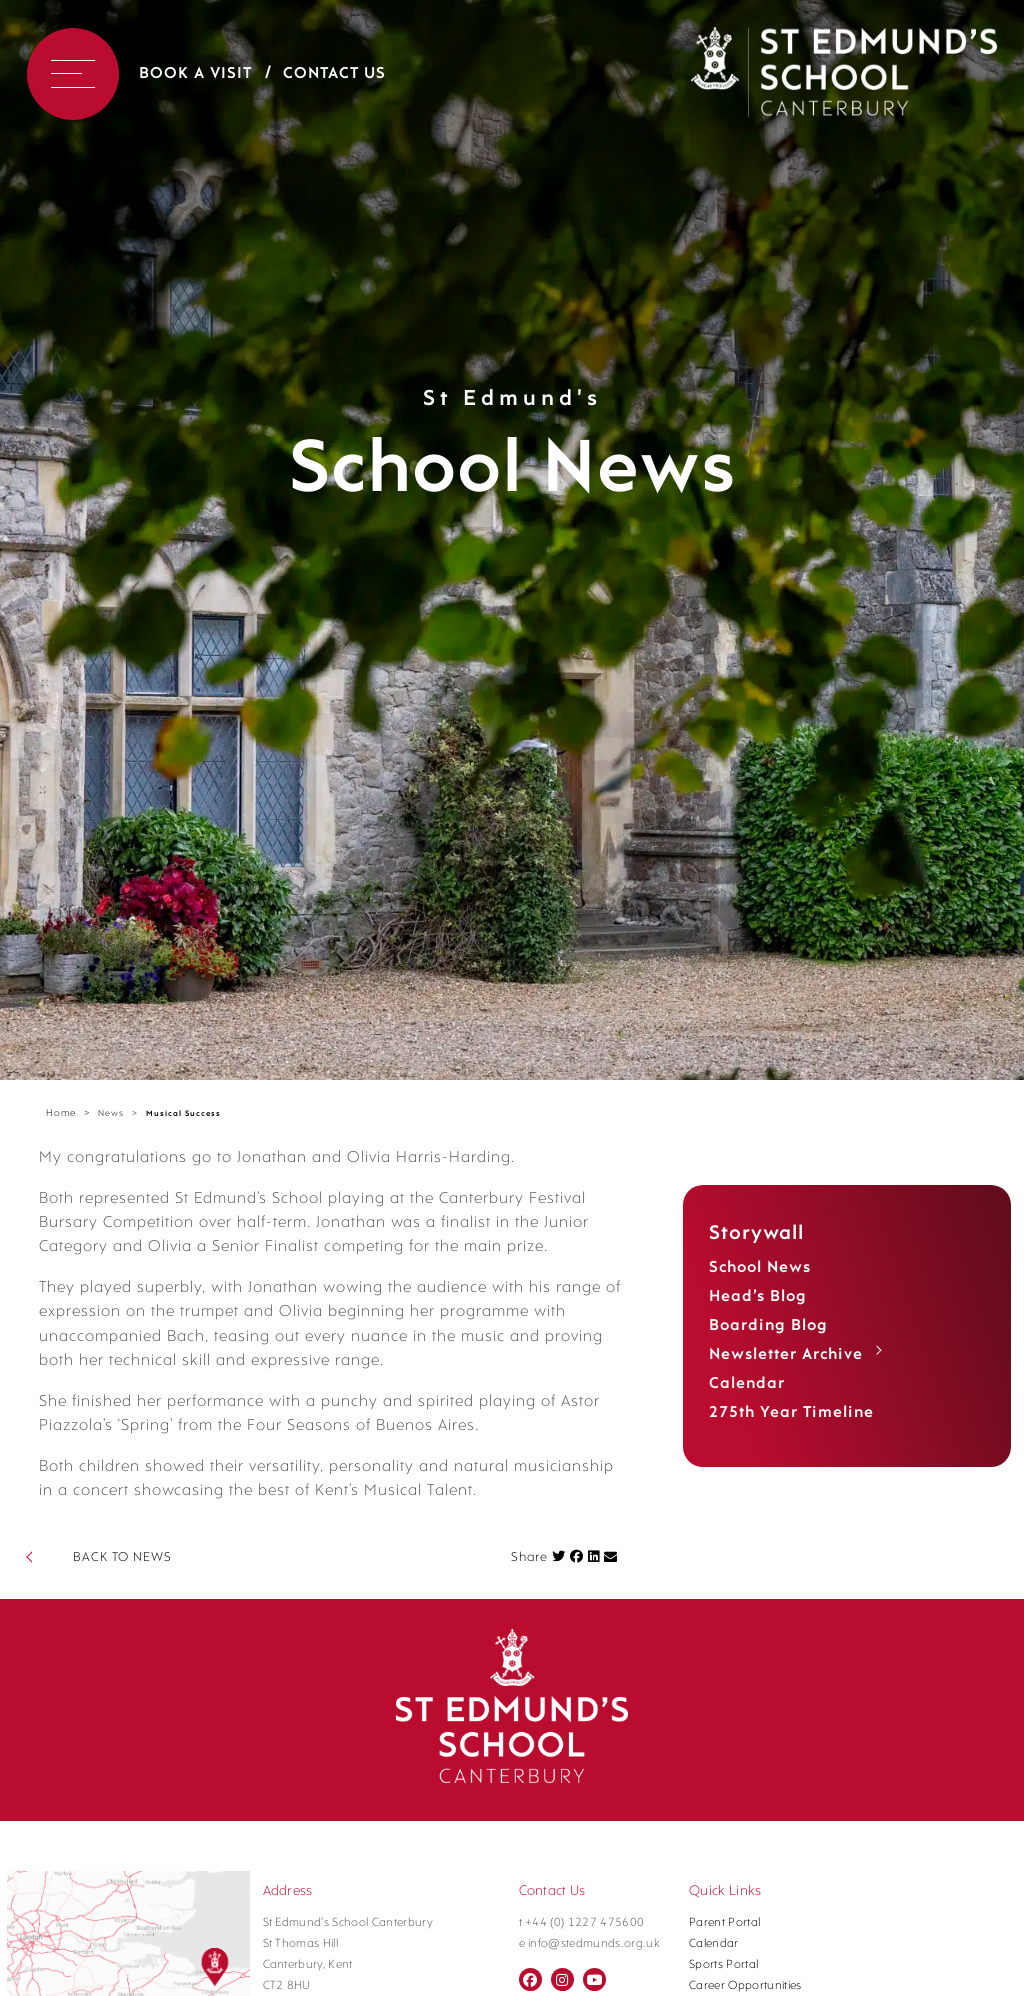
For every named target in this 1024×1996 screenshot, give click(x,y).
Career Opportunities (745, 1986)
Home (61, 1113)
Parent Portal (724, 1923)
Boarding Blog (768, 1326)
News (111, 1113)
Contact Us (334, 74)
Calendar (747, 1384)
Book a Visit (195, 74)
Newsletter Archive (786, 1355)
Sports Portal (723, 1965)
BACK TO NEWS (122, 1557)
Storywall (756, 1234)
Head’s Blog (758, 1297)
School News (760, 1268)
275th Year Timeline (791, 1413)
